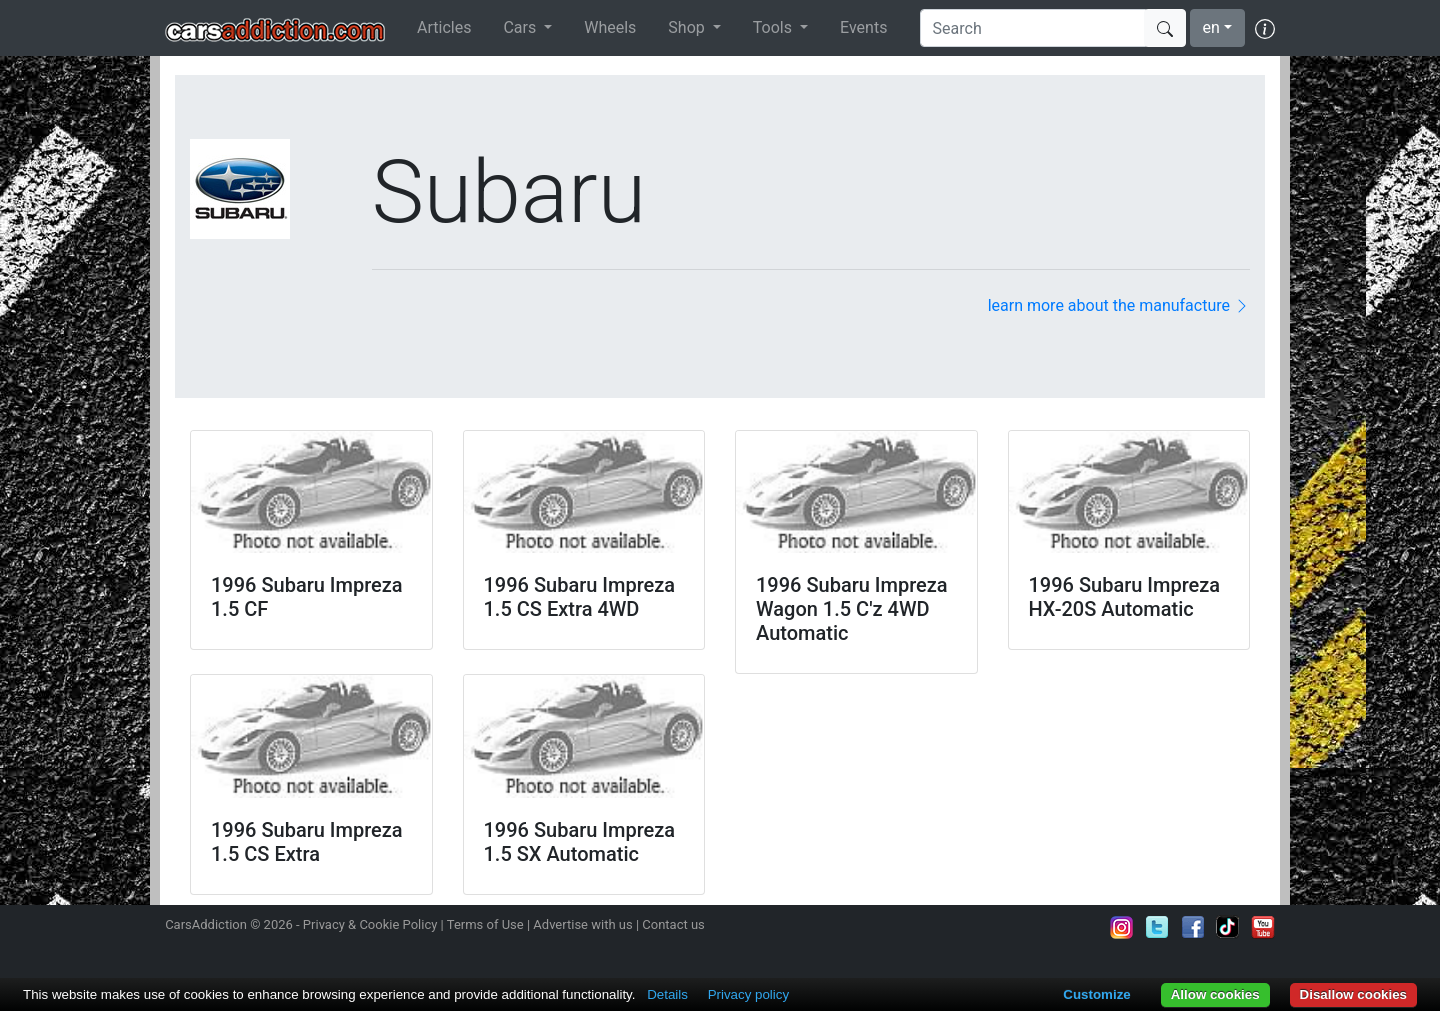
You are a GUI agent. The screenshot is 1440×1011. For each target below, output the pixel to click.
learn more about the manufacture (1119, 305)
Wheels (610, 27)
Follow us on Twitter (1157, 927)
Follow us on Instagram (1122, 927)
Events (863, 27)
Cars (521, 27)
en (1211, 27)
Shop (688, 27)
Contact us (673, 924)
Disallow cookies (1353, 994)
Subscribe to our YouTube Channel (1263, 927)
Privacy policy (748, 994)
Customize (1096, 994)
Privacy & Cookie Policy (370, 924)
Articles (444, 27)
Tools (774, 27)
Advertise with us (582, 924)
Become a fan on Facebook (1193, 927)
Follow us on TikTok (1228, 927)
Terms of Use (485, 924)
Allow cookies (1215, 994)
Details (667, 994)
